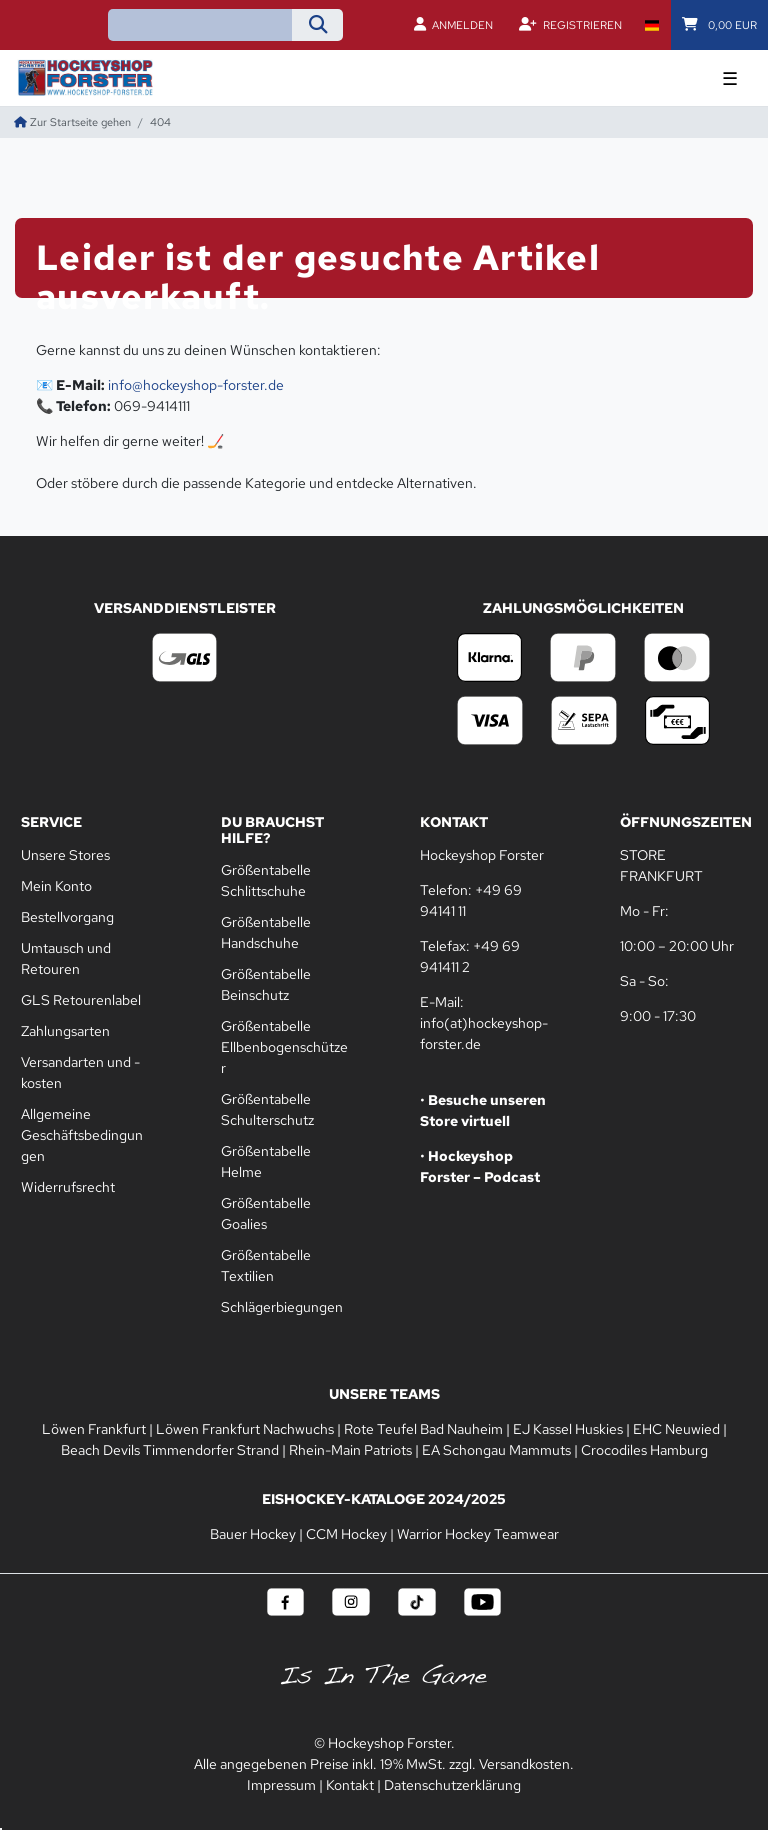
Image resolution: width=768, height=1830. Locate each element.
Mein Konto (56, 886)
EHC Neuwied (676, 1429)
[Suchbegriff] (200, 25)
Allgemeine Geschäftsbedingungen (82, 1135)
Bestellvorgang (67, 917)
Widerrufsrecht (68, 1187)
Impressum (281, 1785)
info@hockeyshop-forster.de (196, 385)
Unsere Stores (65, 855)
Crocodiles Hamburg (644, 1450)
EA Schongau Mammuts (496, 1450)
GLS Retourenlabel (81, 1000)
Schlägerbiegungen (282, 1307)
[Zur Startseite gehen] (72, 122)
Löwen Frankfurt (94, 1429)
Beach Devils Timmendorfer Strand (170, 1450)
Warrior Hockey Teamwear (478, 1534)
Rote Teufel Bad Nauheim (423, 1429)
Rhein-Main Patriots (350, 1450)
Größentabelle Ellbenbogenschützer (284, 1047)
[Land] (651, 25)
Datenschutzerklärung (452, 1785)
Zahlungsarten (65, 1031)
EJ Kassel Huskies (568, 1429)
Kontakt (350, 1785)
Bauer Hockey (253, 1534)
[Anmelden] (454, 25)
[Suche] (317, 25)
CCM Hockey (346, 1534)
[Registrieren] (570, 25)
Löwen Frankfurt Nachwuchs (245, 1429)
